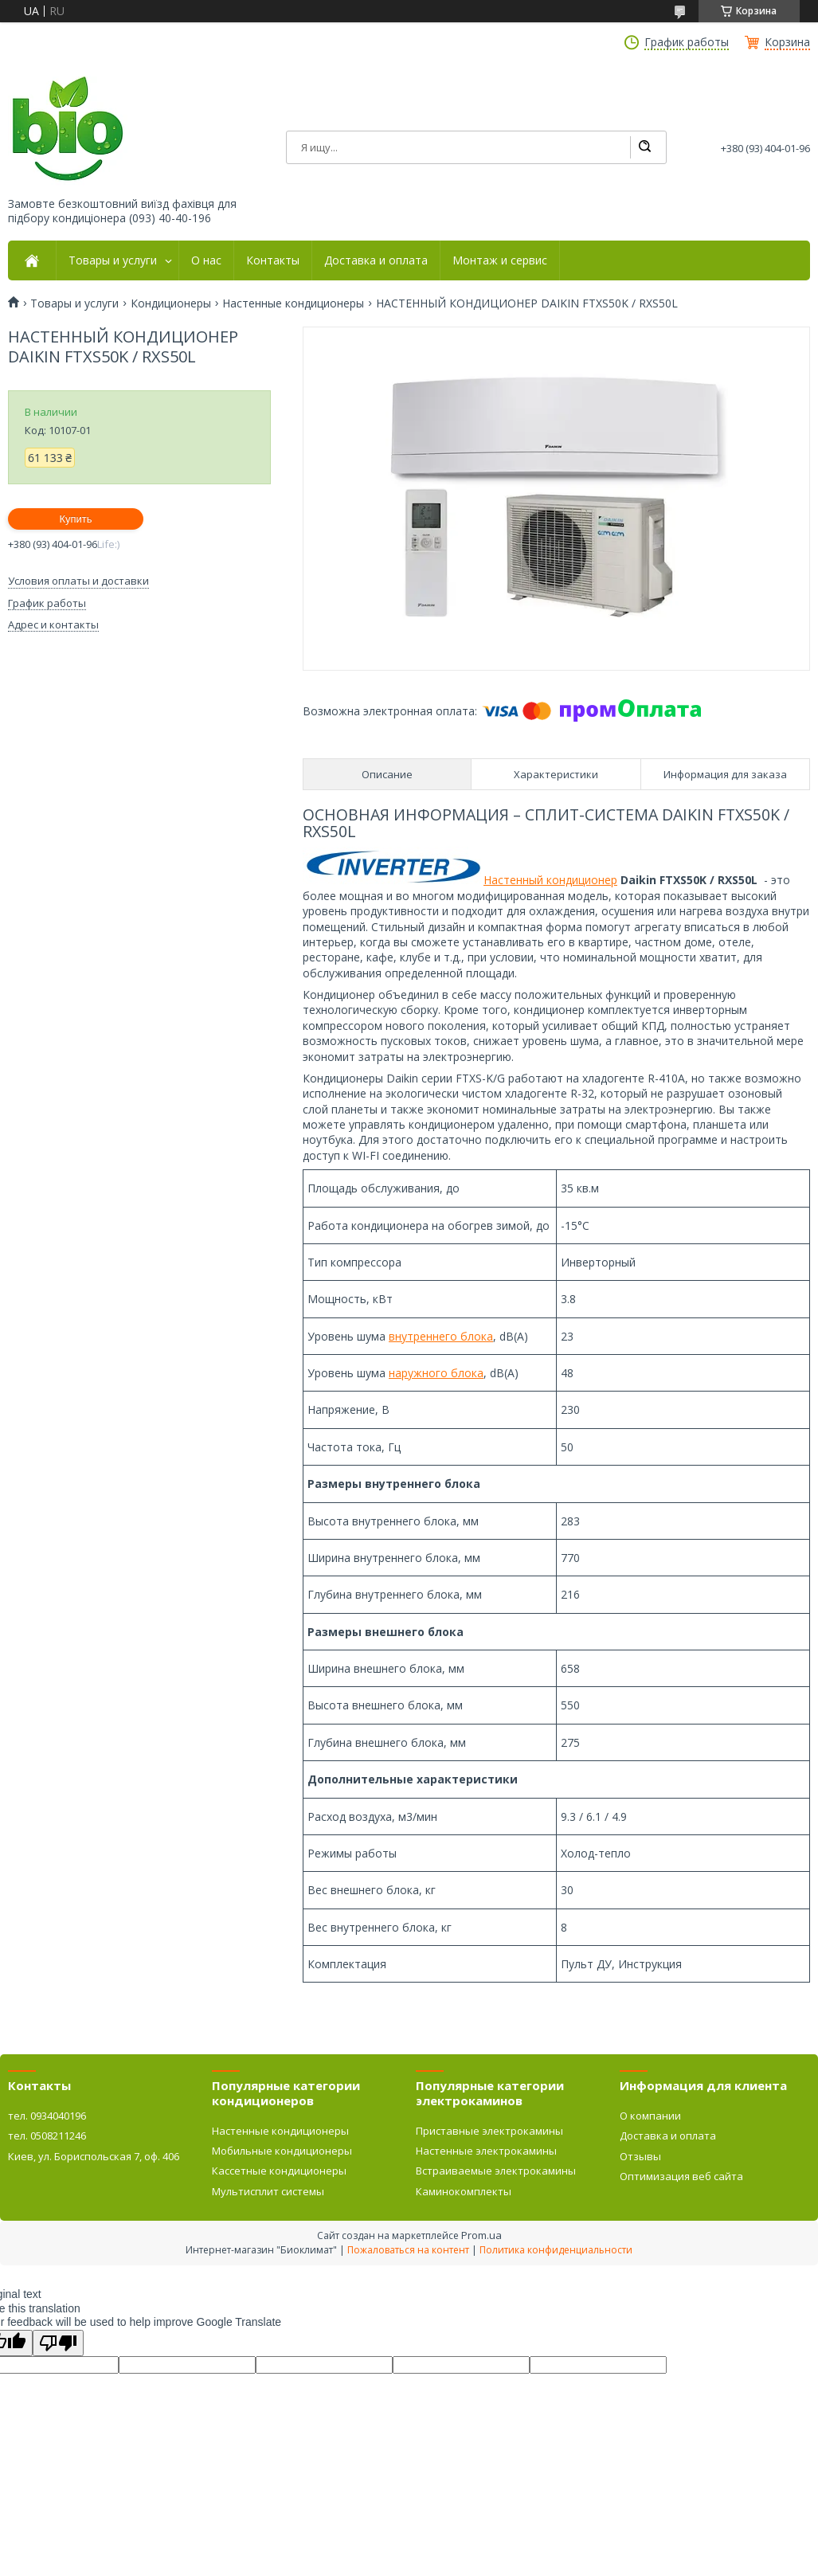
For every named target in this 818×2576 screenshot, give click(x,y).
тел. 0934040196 (47, 2115)
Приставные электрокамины (489, 2131)
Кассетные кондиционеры (279, 2170)
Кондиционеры (171, 303)
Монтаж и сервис (499, 260)
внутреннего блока (441, 1336)
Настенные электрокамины (486, 2150)
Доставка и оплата (376, 260)
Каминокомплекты (463, 2191)
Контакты (272, 260)
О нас (206, 260)
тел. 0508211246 (47, 2135)
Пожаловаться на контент (408, 2250)
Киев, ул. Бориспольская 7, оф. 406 (93, 2156)
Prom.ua (481, 2235)
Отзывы (640, 2156)
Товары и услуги (112, 260)
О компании (650, 2115)
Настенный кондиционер (550, 879)
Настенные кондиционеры (293, 303)
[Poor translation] (58, 2343)
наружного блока (436, 1372)
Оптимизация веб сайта (681, 2176)
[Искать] (644, 147)
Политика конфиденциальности (555, 2250)
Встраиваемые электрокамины (496, 2170)
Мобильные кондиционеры (282, 2150)
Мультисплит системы (268, 2191)
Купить (75, 519)
